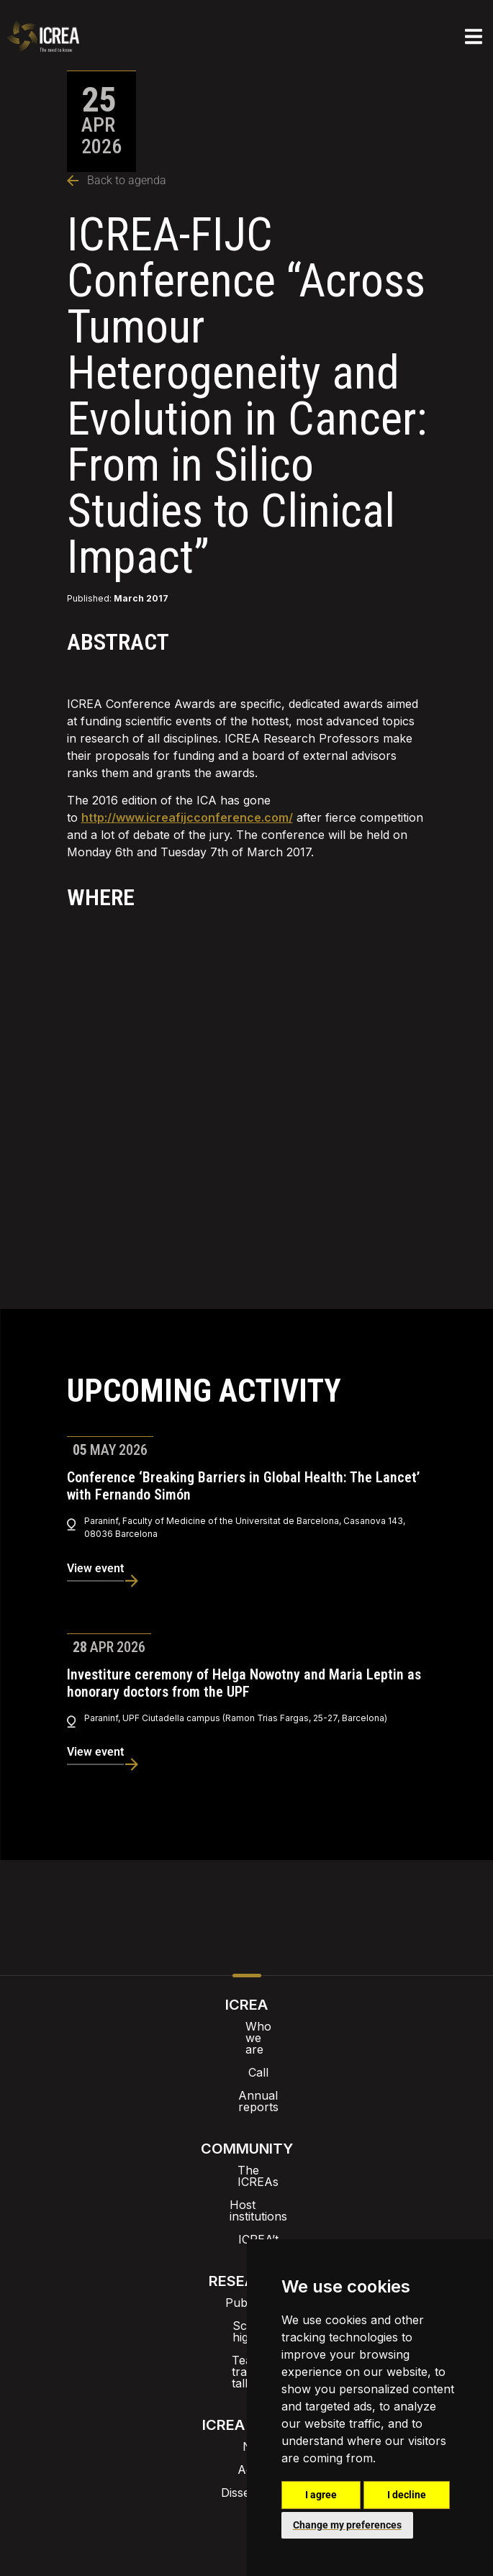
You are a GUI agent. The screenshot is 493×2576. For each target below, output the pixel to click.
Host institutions (246, 2158)
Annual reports (247, 2072)
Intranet (118, 2439)
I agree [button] (321, 2494)
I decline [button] (406, 2494)
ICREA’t (247, 2181)
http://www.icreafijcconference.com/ (187, 817)
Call (247, 2049)
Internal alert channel (104, 2479)
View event (95, 1568)
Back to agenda (116, 180)
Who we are (246, 2026)
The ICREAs (247, 2135)
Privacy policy (224, 2479)
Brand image (197, 2439)
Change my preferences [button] (347, 2525)
